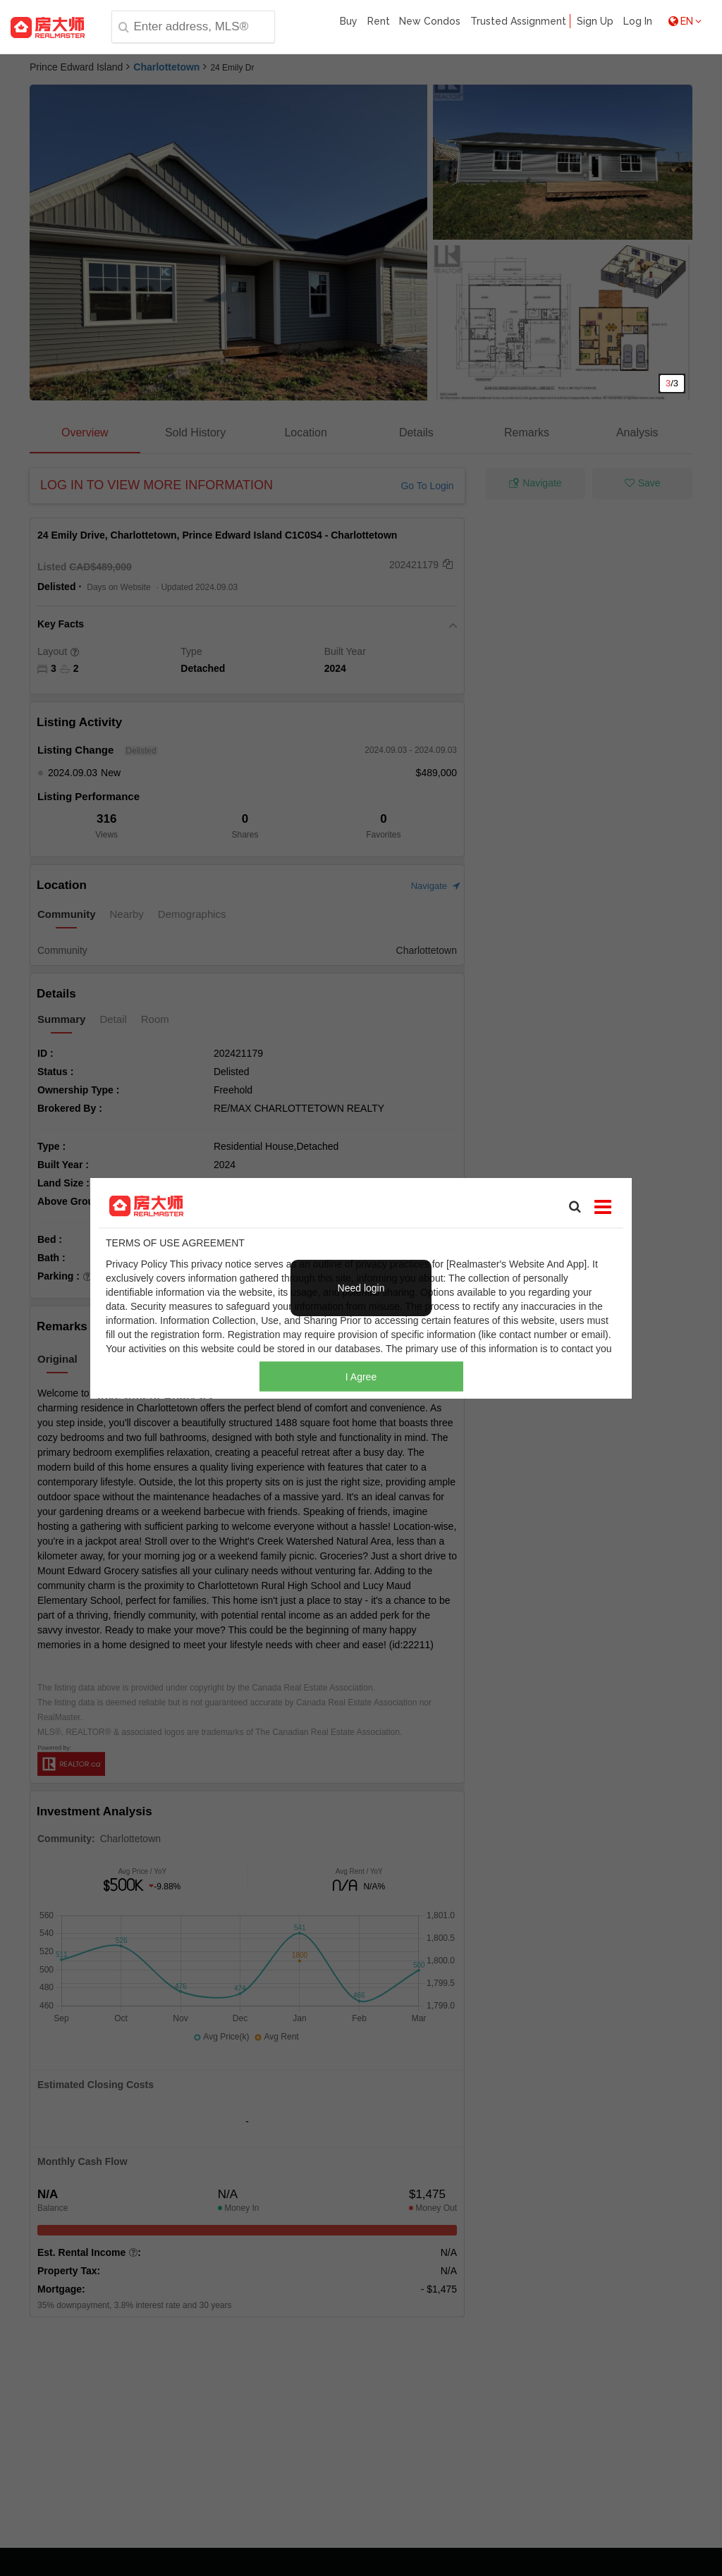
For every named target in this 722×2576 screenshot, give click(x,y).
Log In (637, 21)
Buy (348, 21)
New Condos (429, 21)
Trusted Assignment (518, 21)
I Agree (361, 1376)
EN (685, 21)
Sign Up (595, 21)
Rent (378, 21)
